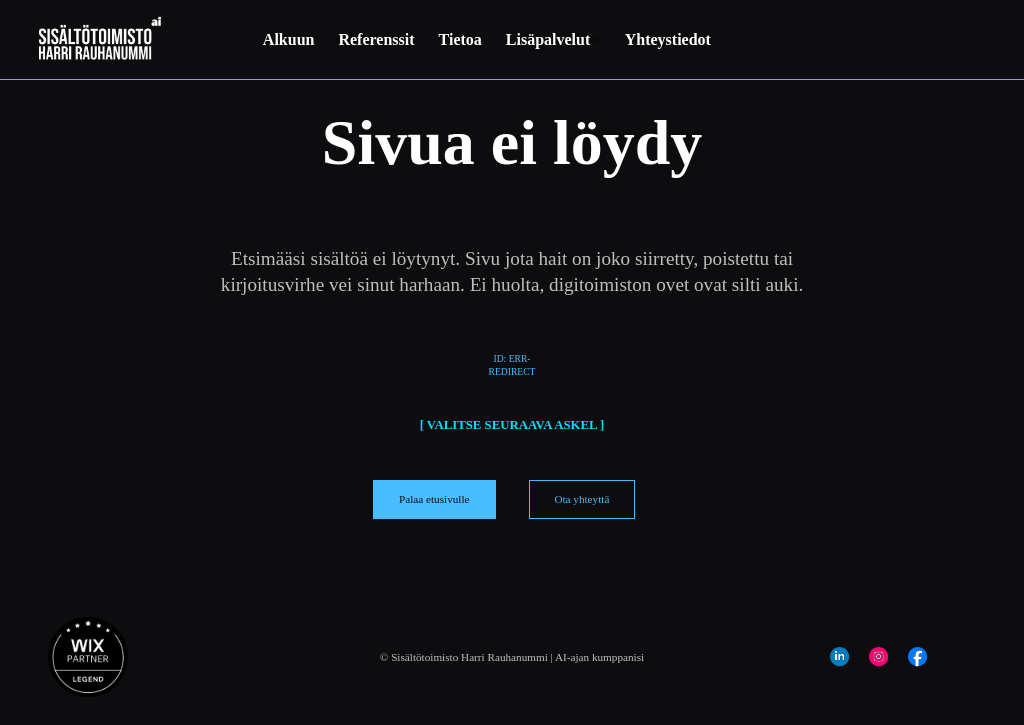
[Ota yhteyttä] (582, 499)
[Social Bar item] (839, 656)
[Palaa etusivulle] (434, 499)
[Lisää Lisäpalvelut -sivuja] (597, 40)
